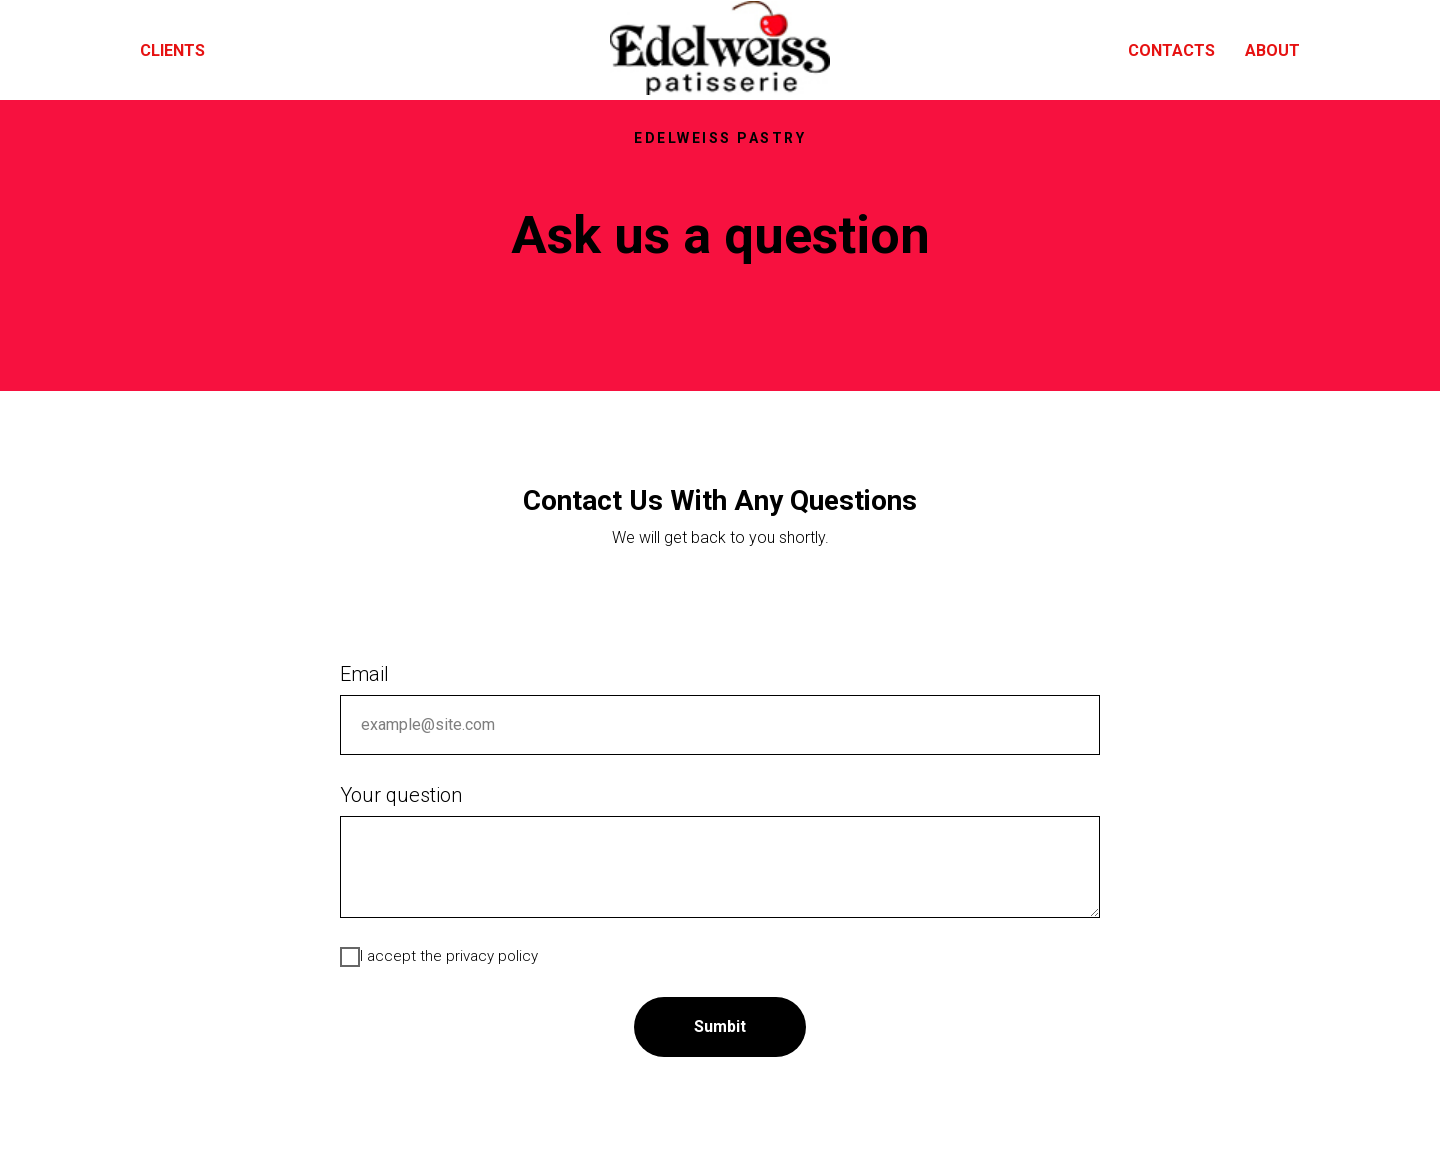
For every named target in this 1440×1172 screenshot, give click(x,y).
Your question (401, 795)
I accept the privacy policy (439, 957)
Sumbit (720, 1026)
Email (364, 674)
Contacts (1171, 50)
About (1272, 50)
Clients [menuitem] (172, 50)
